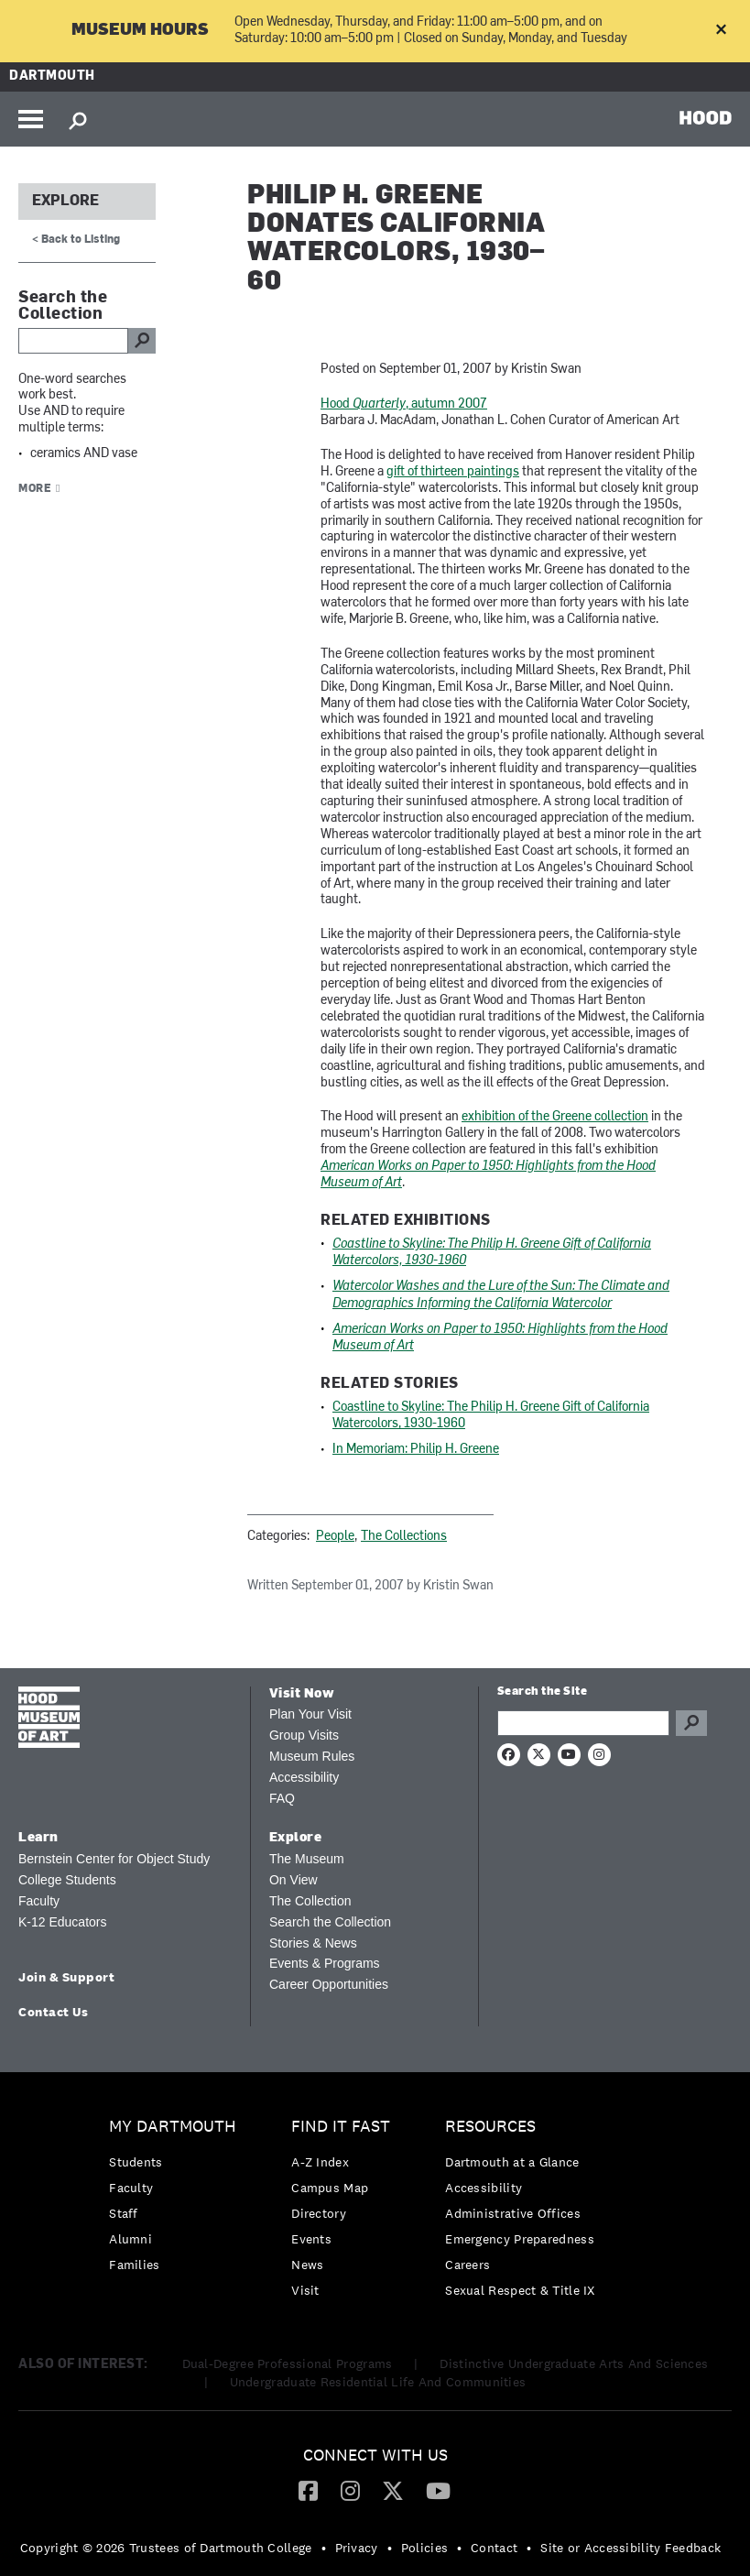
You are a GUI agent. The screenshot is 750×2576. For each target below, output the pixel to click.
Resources (490, 2126)
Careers (467, 2264)
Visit (305, 2290)
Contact (494, 2547)
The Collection (310, 1901)
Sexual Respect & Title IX (520, 2290)
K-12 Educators (62, 1922)
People (335, 1537)
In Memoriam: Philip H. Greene (415, 1450)
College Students (67, 1879)
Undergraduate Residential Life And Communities (378, 2382)
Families (134, 2264)
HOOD (705, 117)
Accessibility (304, 1777)
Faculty (39, 1901)
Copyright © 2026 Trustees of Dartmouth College (166, 2547)
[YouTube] (438, 2490)
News (307, 2264)
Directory (318, 2213)
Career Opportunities (328, 1984)
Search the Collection (330, 1922)
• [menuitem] (323, 2547)
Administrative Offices (513, 2213)
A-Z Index (320, 2162)
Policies (424, 2547)
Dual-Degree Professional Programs (287, 2363)
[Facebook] (308, 2490)
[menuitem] (177, 2200)
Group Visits (304, 1735)
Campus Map (329, 2187)
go (142, 341)
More (34, 489)
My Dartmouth (172, 2126)
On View (293, 1879)
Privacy (356, 2547)
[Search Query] (583, 1723)
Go (691, 1723)
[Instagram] (350, 2490)
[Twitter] (393, 2490)
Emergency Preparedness (519, 2239)
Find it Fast (340, 2126)
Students (135, 2162)
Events (311, 2239)
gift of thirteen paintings (452, 472)
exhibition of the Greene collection (555, 1117)
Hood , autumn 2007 (404, 404)
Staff (123, 2213)
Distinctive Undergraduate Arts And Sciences (574, 2363)
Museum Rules (311, 1756)
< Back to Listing (76, 240)
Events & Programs (324, 1963)
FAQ (282, 1798)
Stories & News (313, 1943)
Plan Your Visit (310, 1714)
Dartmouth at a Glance (512, 2162)
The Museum (306, 1858)
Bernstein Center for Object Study (114, 1858)
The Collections (404, 1537)
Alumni (130, 2239)
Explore (65, 201)
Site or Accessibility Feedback (630, 2547)
